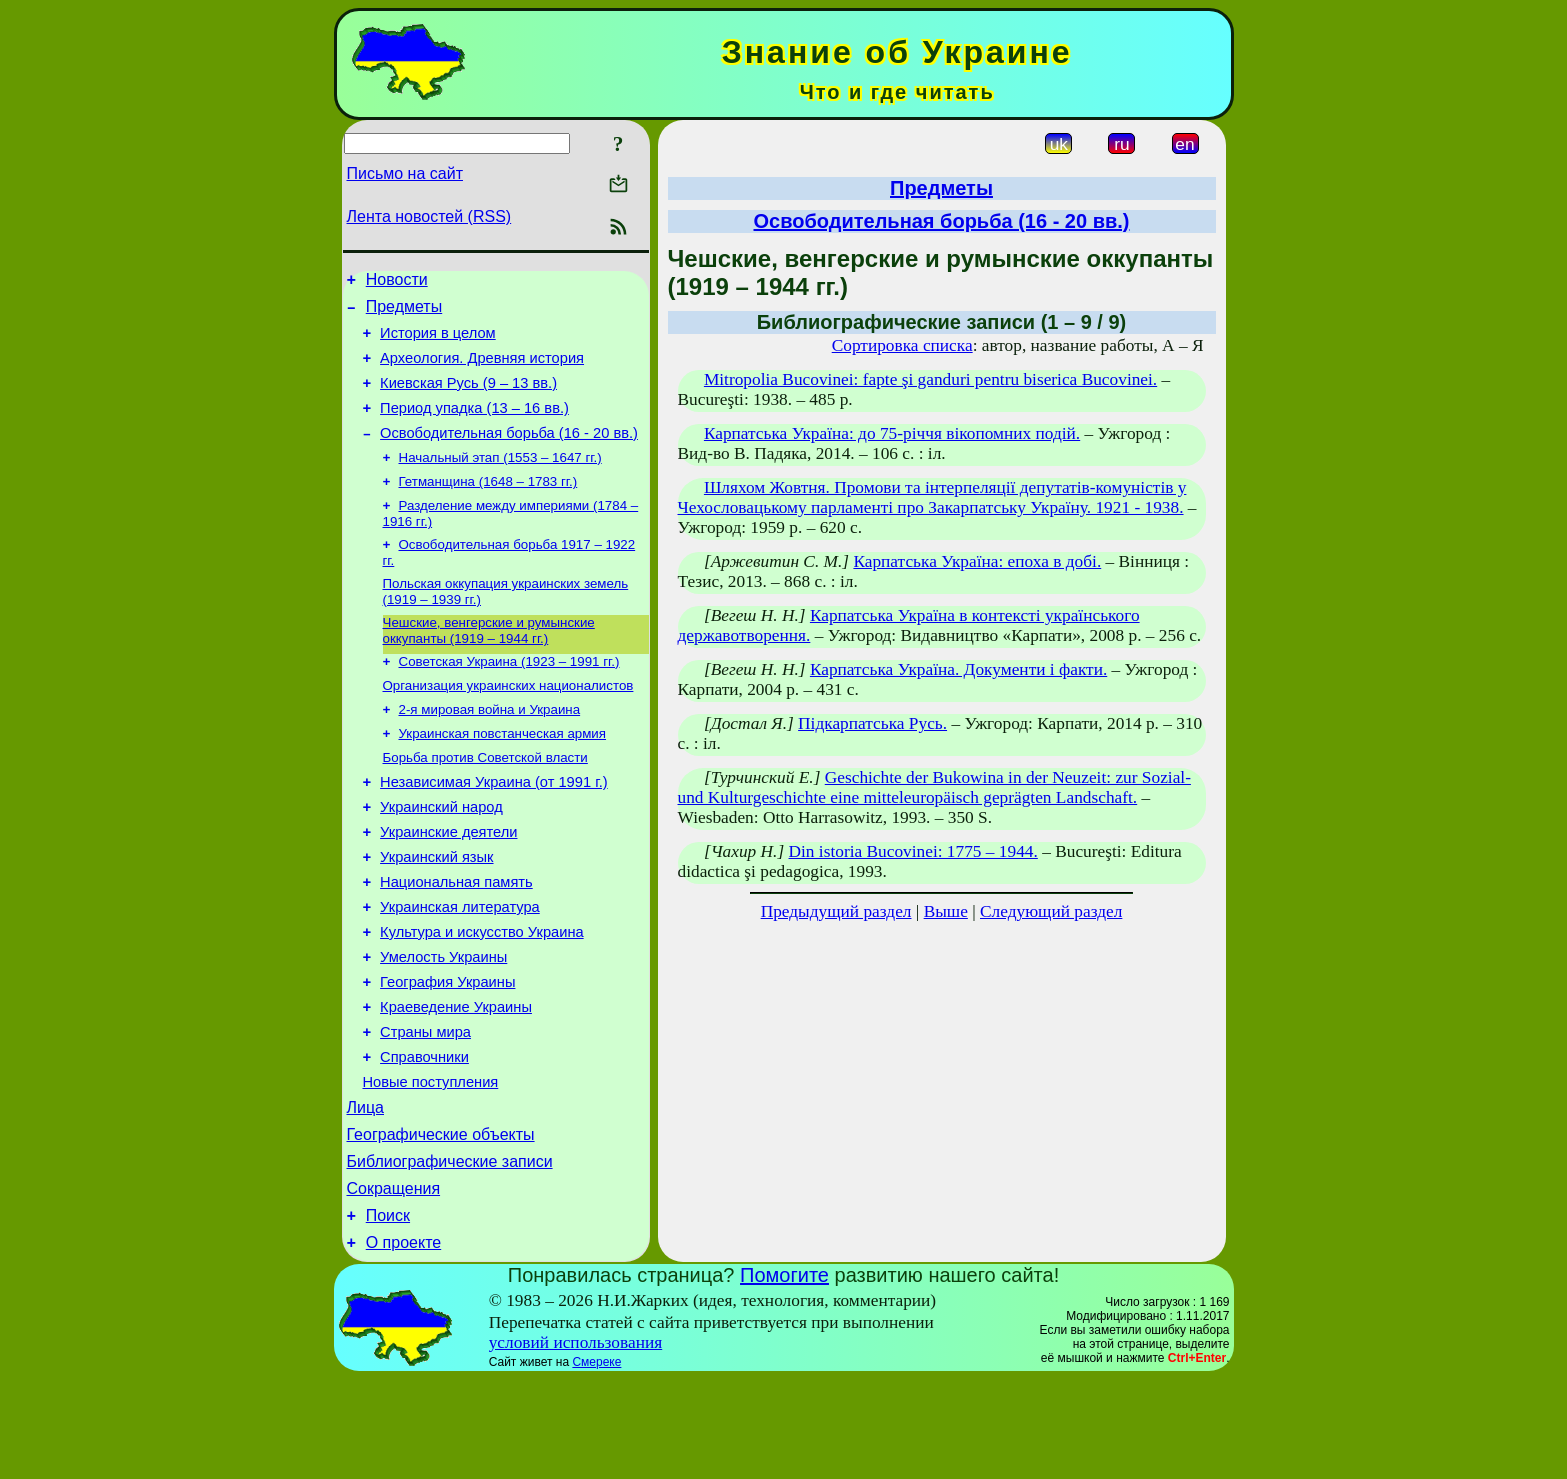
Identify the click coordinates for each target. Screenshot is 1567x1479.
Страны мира (425, 1108)
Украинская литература (460, 968)
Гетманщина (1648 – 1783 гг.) (488, 506)
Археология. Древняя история (482, 370)
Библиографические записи (450, 1252)
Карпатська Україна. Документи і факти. (958, 669)
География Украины (447, 1052)
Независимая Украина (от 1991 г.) (494, 828)
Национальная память (456, 940)
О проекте (403, 1342)
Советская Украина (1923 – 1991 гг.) (509, 696)
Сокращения (394, 1282)
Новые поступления (431, 1164)
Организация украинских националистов (508, 722)
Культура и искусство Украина (482, 996)
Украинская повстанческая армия (503, 774)
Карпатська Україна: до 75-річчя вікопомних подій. (892, 433)
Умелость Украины (443, 1024)
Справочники (424, 1136)
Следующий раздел (1051, 911)
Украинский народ (441, 856)
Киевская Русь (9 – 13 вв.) (468, 398)
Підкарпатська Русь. (872, 723)
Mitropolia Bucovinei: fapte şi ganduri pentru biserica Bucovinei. (930, 379)
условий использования (576, 1442)
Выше (946, 911)
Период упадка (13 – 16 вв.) (474, 426)
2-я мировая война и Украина (490, 748)
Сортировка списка (902, 345)
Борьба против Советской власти (485, 800)
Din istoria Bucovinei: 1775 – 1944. (913, 851)
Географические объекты (441, 1222)
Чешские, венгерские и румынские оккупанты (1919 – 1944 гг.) (489, 663)
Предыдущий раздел (836, 911)
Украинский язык (436, 912)
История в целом (438, 342)
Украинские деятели (448, 884)
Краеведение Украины (456, 1080)
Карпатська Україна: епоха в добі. (977, 561)
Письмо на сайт (405, 173)
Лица (366, 1192)
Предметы (404, 312)
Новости (397, 282)
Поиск (388, 1312)
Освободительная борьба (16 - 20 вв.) (509, 454)
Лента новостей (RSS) (429, 216)
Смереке (596, 1462)
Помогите (784, 1375)
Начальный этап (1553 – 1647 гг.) (500, 480)
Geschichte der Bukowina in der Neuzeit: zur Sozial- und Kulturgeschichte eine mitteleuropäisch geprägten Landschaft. (934, 787)
